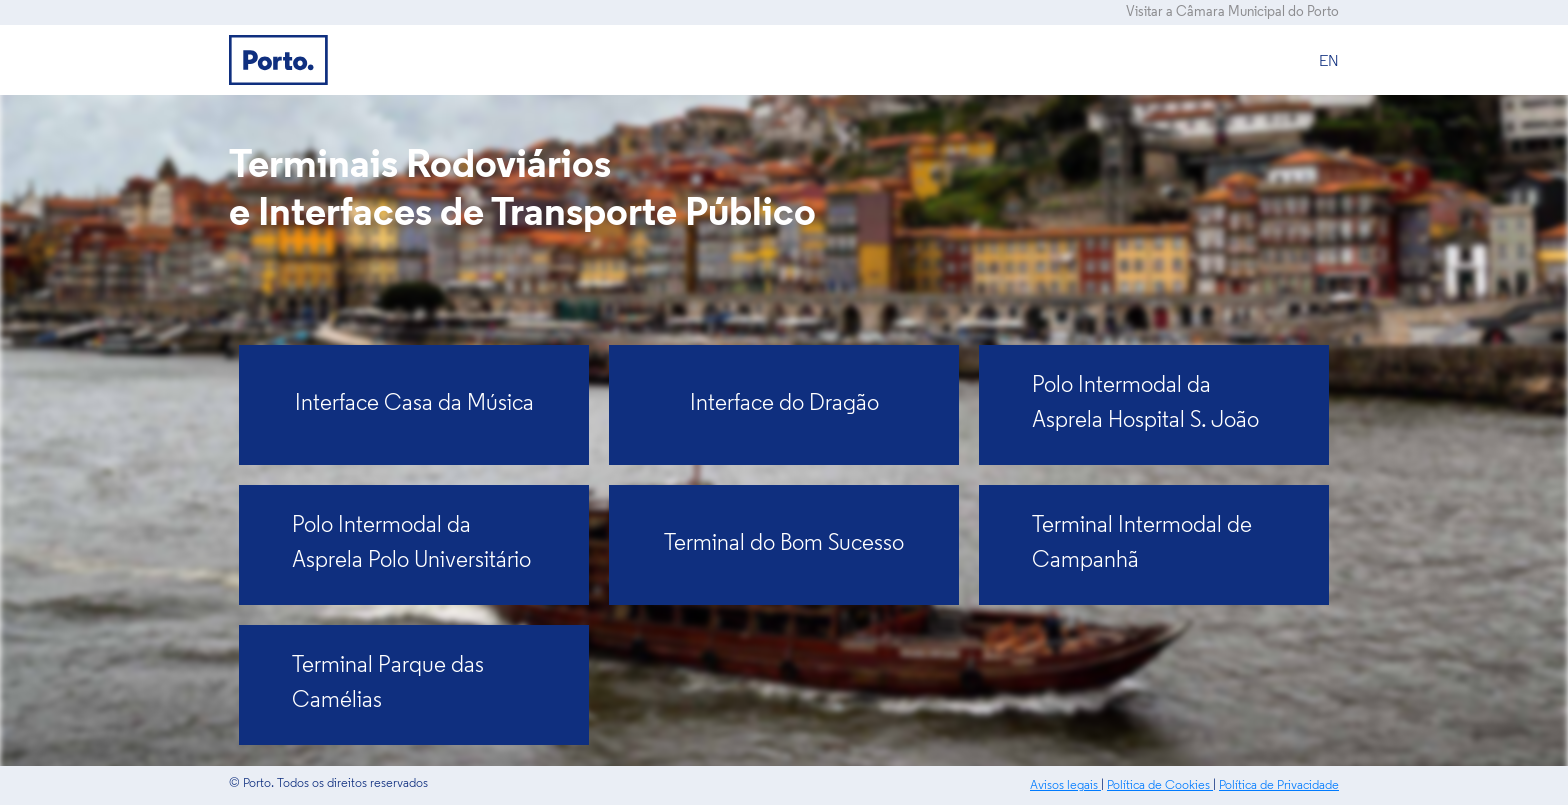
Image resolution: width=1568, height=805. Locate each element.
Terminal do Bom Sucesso (784, 544)
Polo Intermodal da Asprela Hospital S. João (1145, 404)
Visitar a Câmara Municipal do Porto (1232, 12)
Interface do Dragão (784, 404)
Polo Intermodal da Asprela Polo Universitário (411, 544)
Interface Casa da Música (414, 404)
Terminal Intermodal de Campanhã (1142, 544)
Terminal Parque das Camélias (388, 684)
